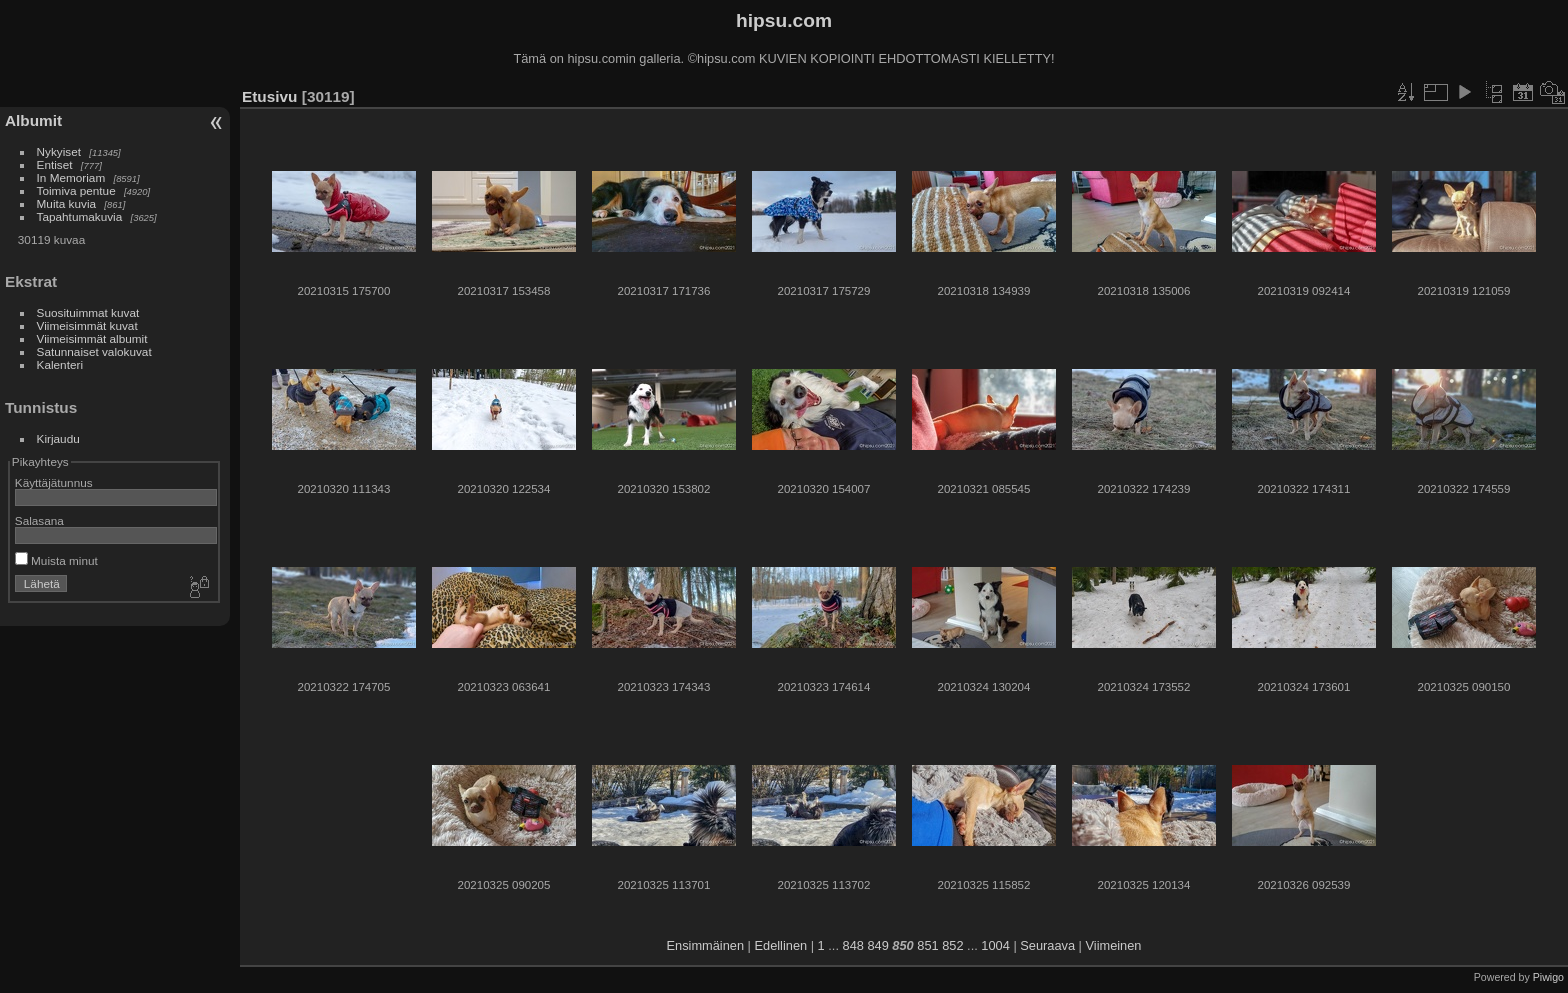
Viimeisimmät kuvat (87, 325)
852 (952, 945)
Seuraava (1047, 945)
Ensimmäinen (706, 945)
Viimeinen (1114, 945)
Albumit (33, 120)
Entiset (55, 164)
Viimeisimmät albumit (92, 338)
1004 (995, 945)
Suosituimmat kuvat (88, 312)
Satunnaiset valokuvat (94, 351)
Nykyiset (59, 151)
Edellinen (781, 945)
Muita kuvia (67, 203)
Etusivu (269, 96)
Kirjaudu (58, 438)
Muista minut (56, 560)
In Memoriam (71, 177)
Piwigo (1548, 977)
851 (927, 945)
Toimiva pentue (76, 190)
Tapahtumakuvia (80, 216)
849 (877, 945)
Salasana (39, 520)
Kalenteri (60, 364)
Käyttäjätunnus (54, 482)
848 (853, 945)
